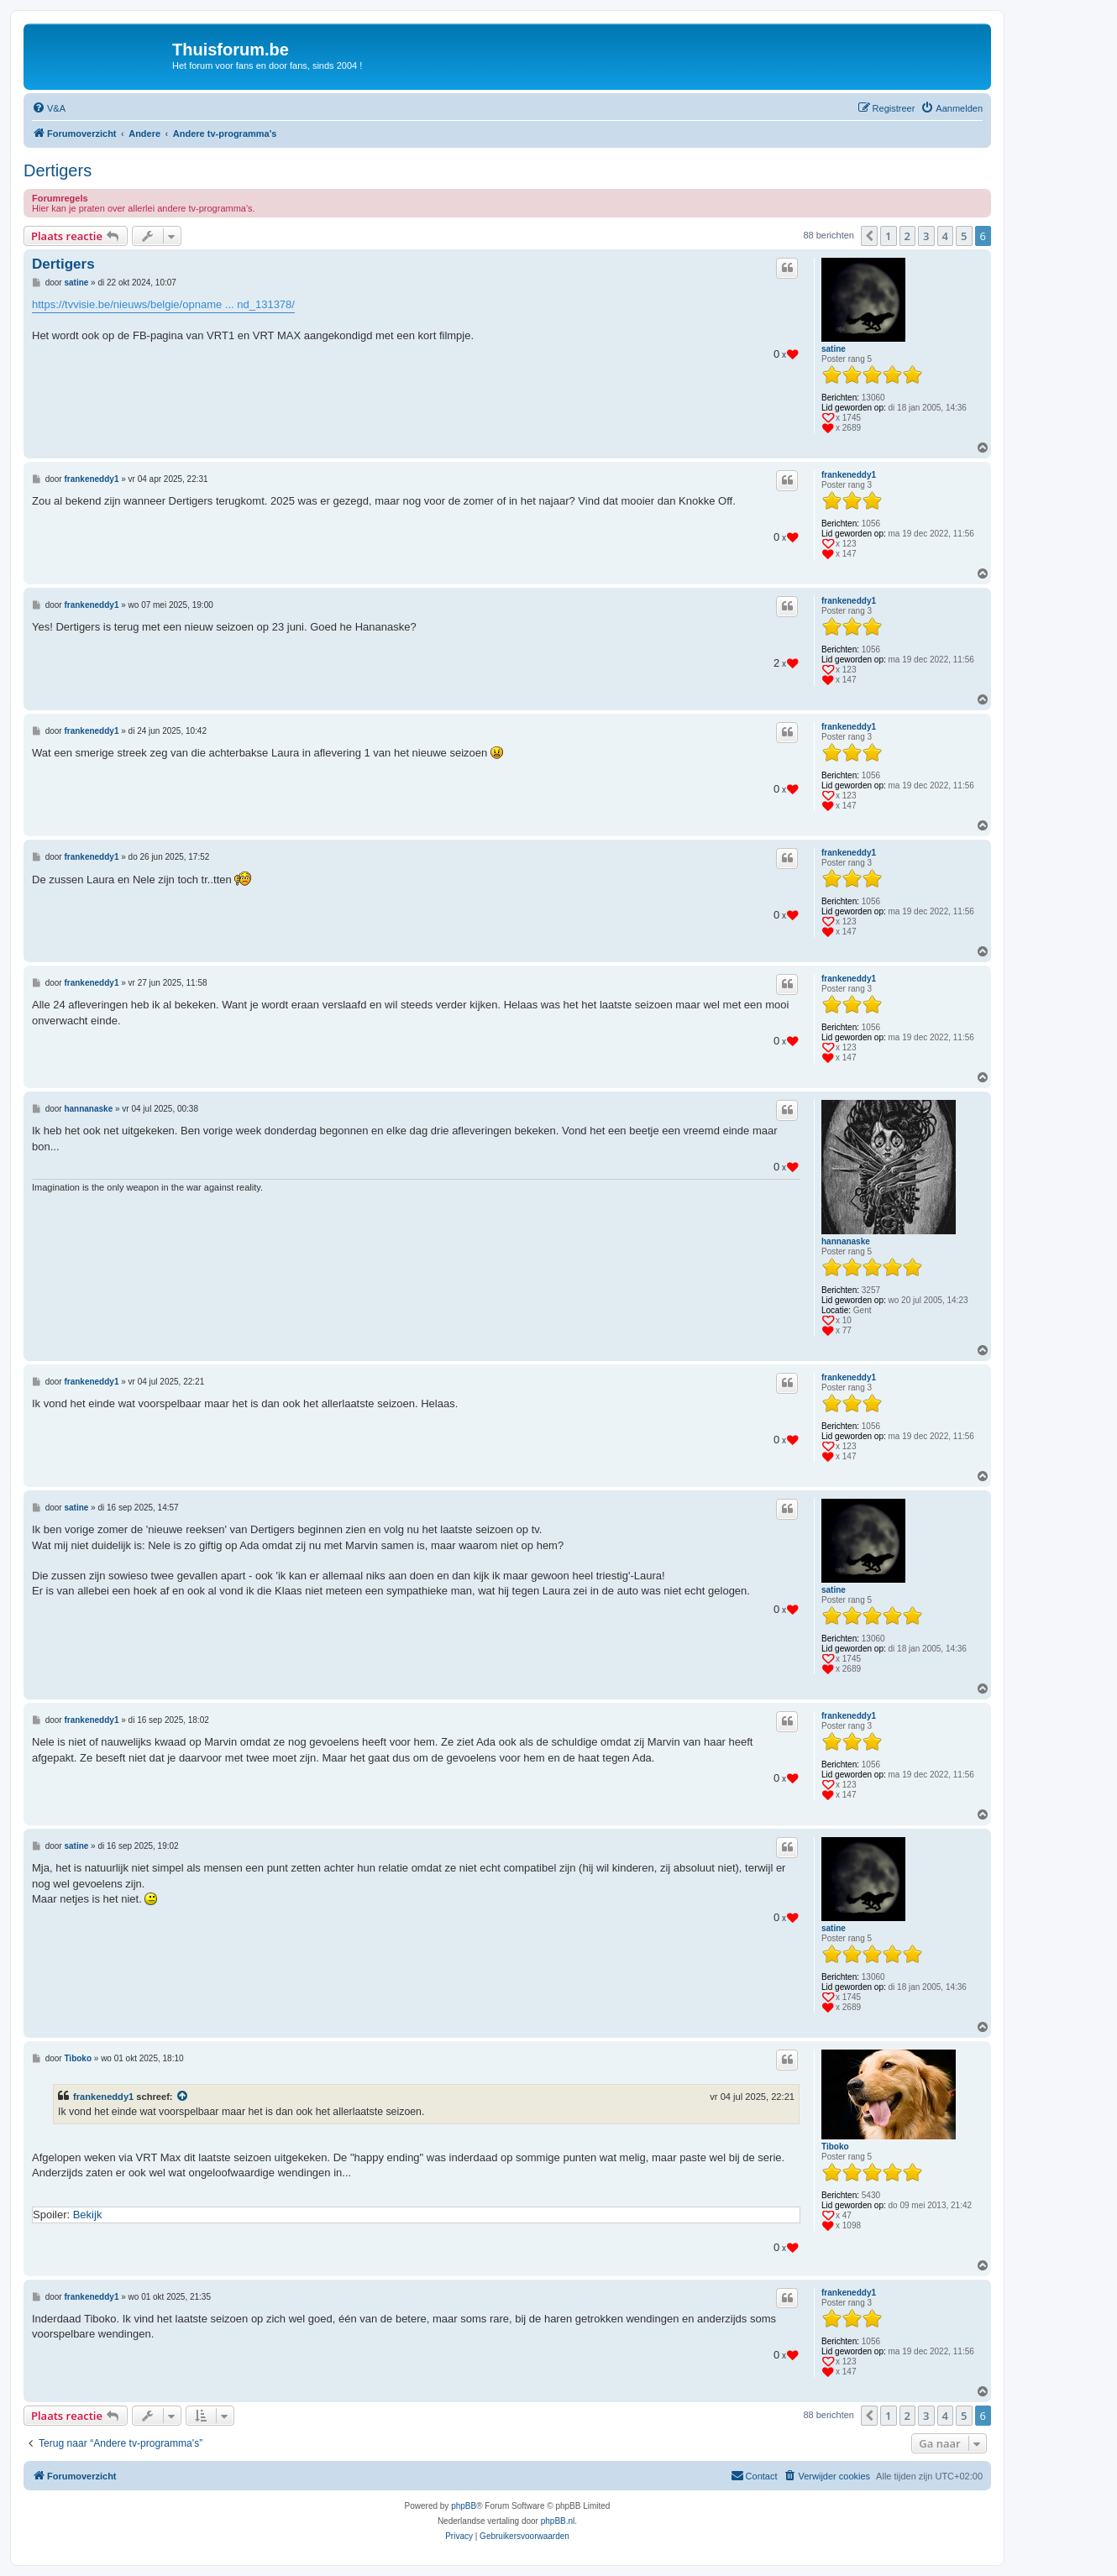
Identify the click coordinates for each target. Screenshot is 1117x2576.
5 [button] (964, 235)
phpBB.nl (558, 2521)
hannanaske (845, 1241)
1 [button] (888, 235)
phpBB (463, 2506)
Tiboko (835, 2146)
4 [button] (945, 235)
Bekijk (87, 2214)
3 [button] (926, 235)
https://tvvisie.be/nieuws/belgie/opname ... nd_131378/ (163, 304)
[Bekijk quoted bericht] (183, 2096)
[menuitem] (49, 108)
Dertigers (58, 170)
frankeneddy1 (848, 474)
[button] (869, 236)
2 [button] (907, 235)
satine (833, 348)
